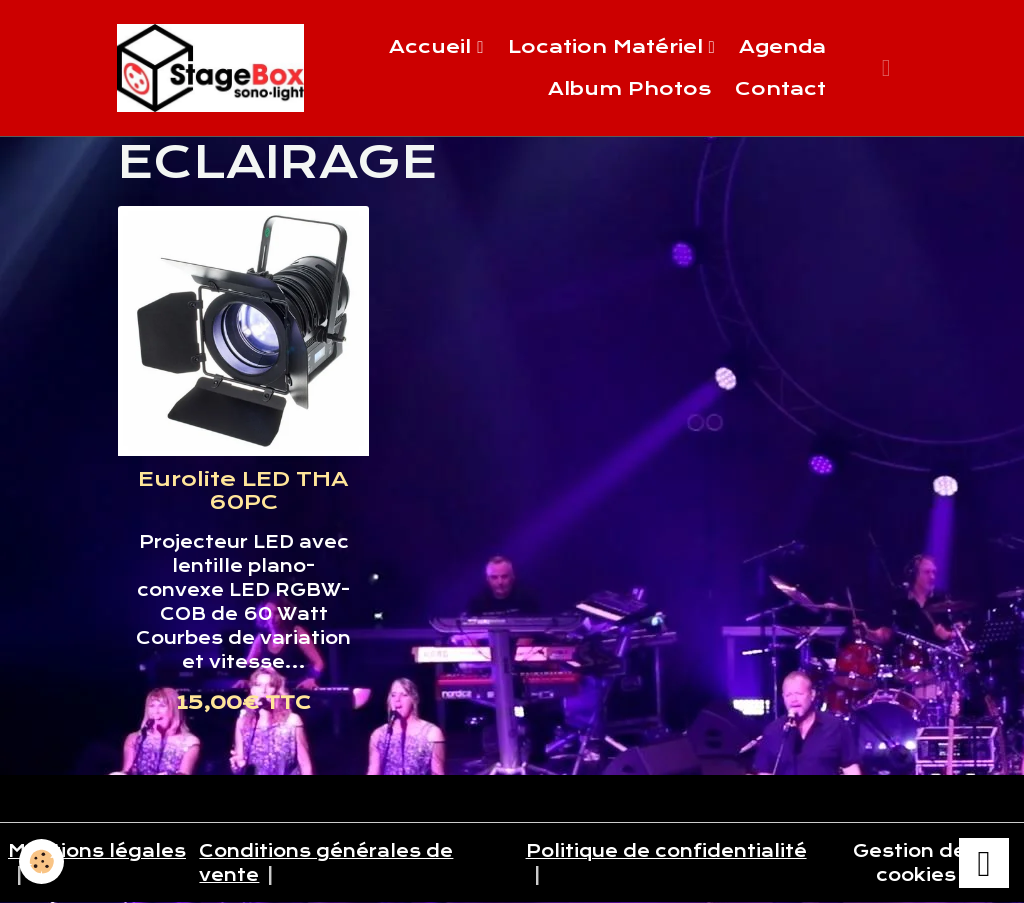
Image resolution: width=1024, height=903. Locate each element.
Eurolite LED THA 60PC (243, 491)
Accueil (433, 46)
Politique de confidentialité (666, 851)
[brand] (210, 68)
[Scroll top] (984, 863)
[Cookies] (42, 861)
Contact (780, 88)
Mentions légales (97, 851)
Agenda (782, 46)
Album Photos (629, 88)
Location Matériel (608, 46)
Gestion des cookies (915, 863)
